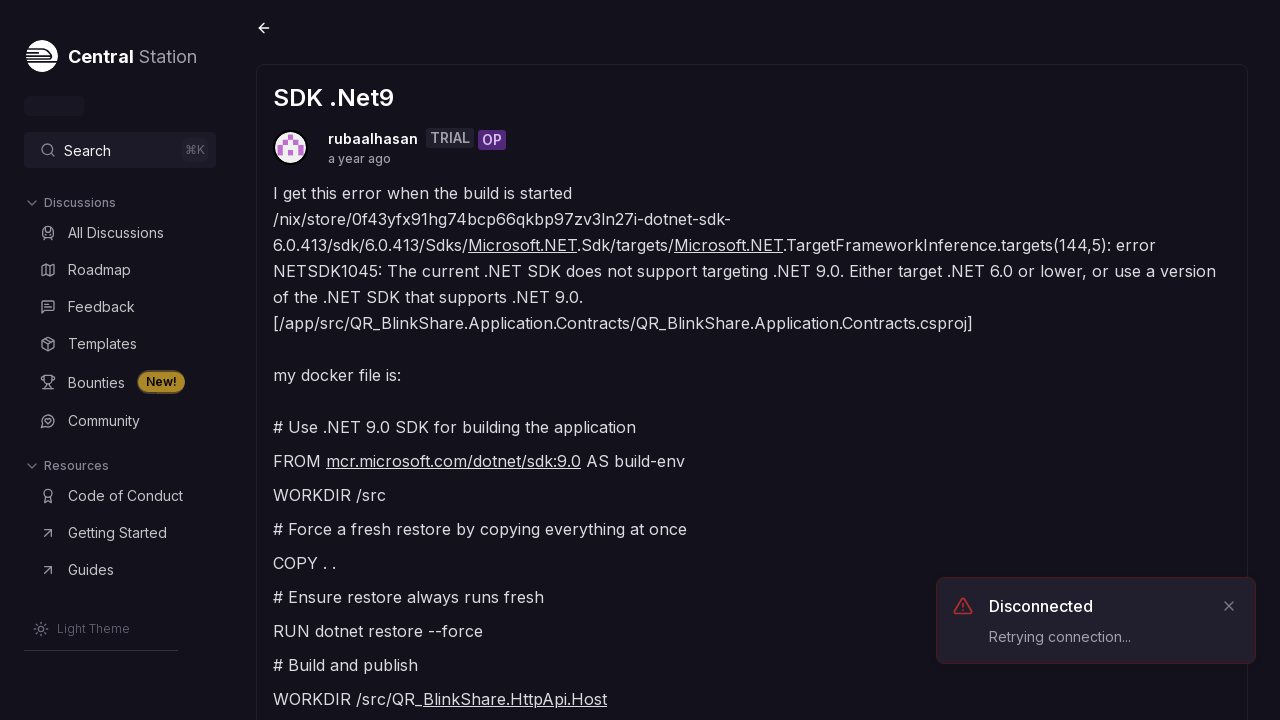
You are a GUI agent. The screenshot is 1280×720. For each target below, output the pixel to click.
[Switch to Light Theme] (81, 629)
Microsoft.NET (522, 245)
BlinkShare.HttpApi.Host (515, 699)
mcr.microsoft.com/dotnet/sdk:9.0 (453, 461)
